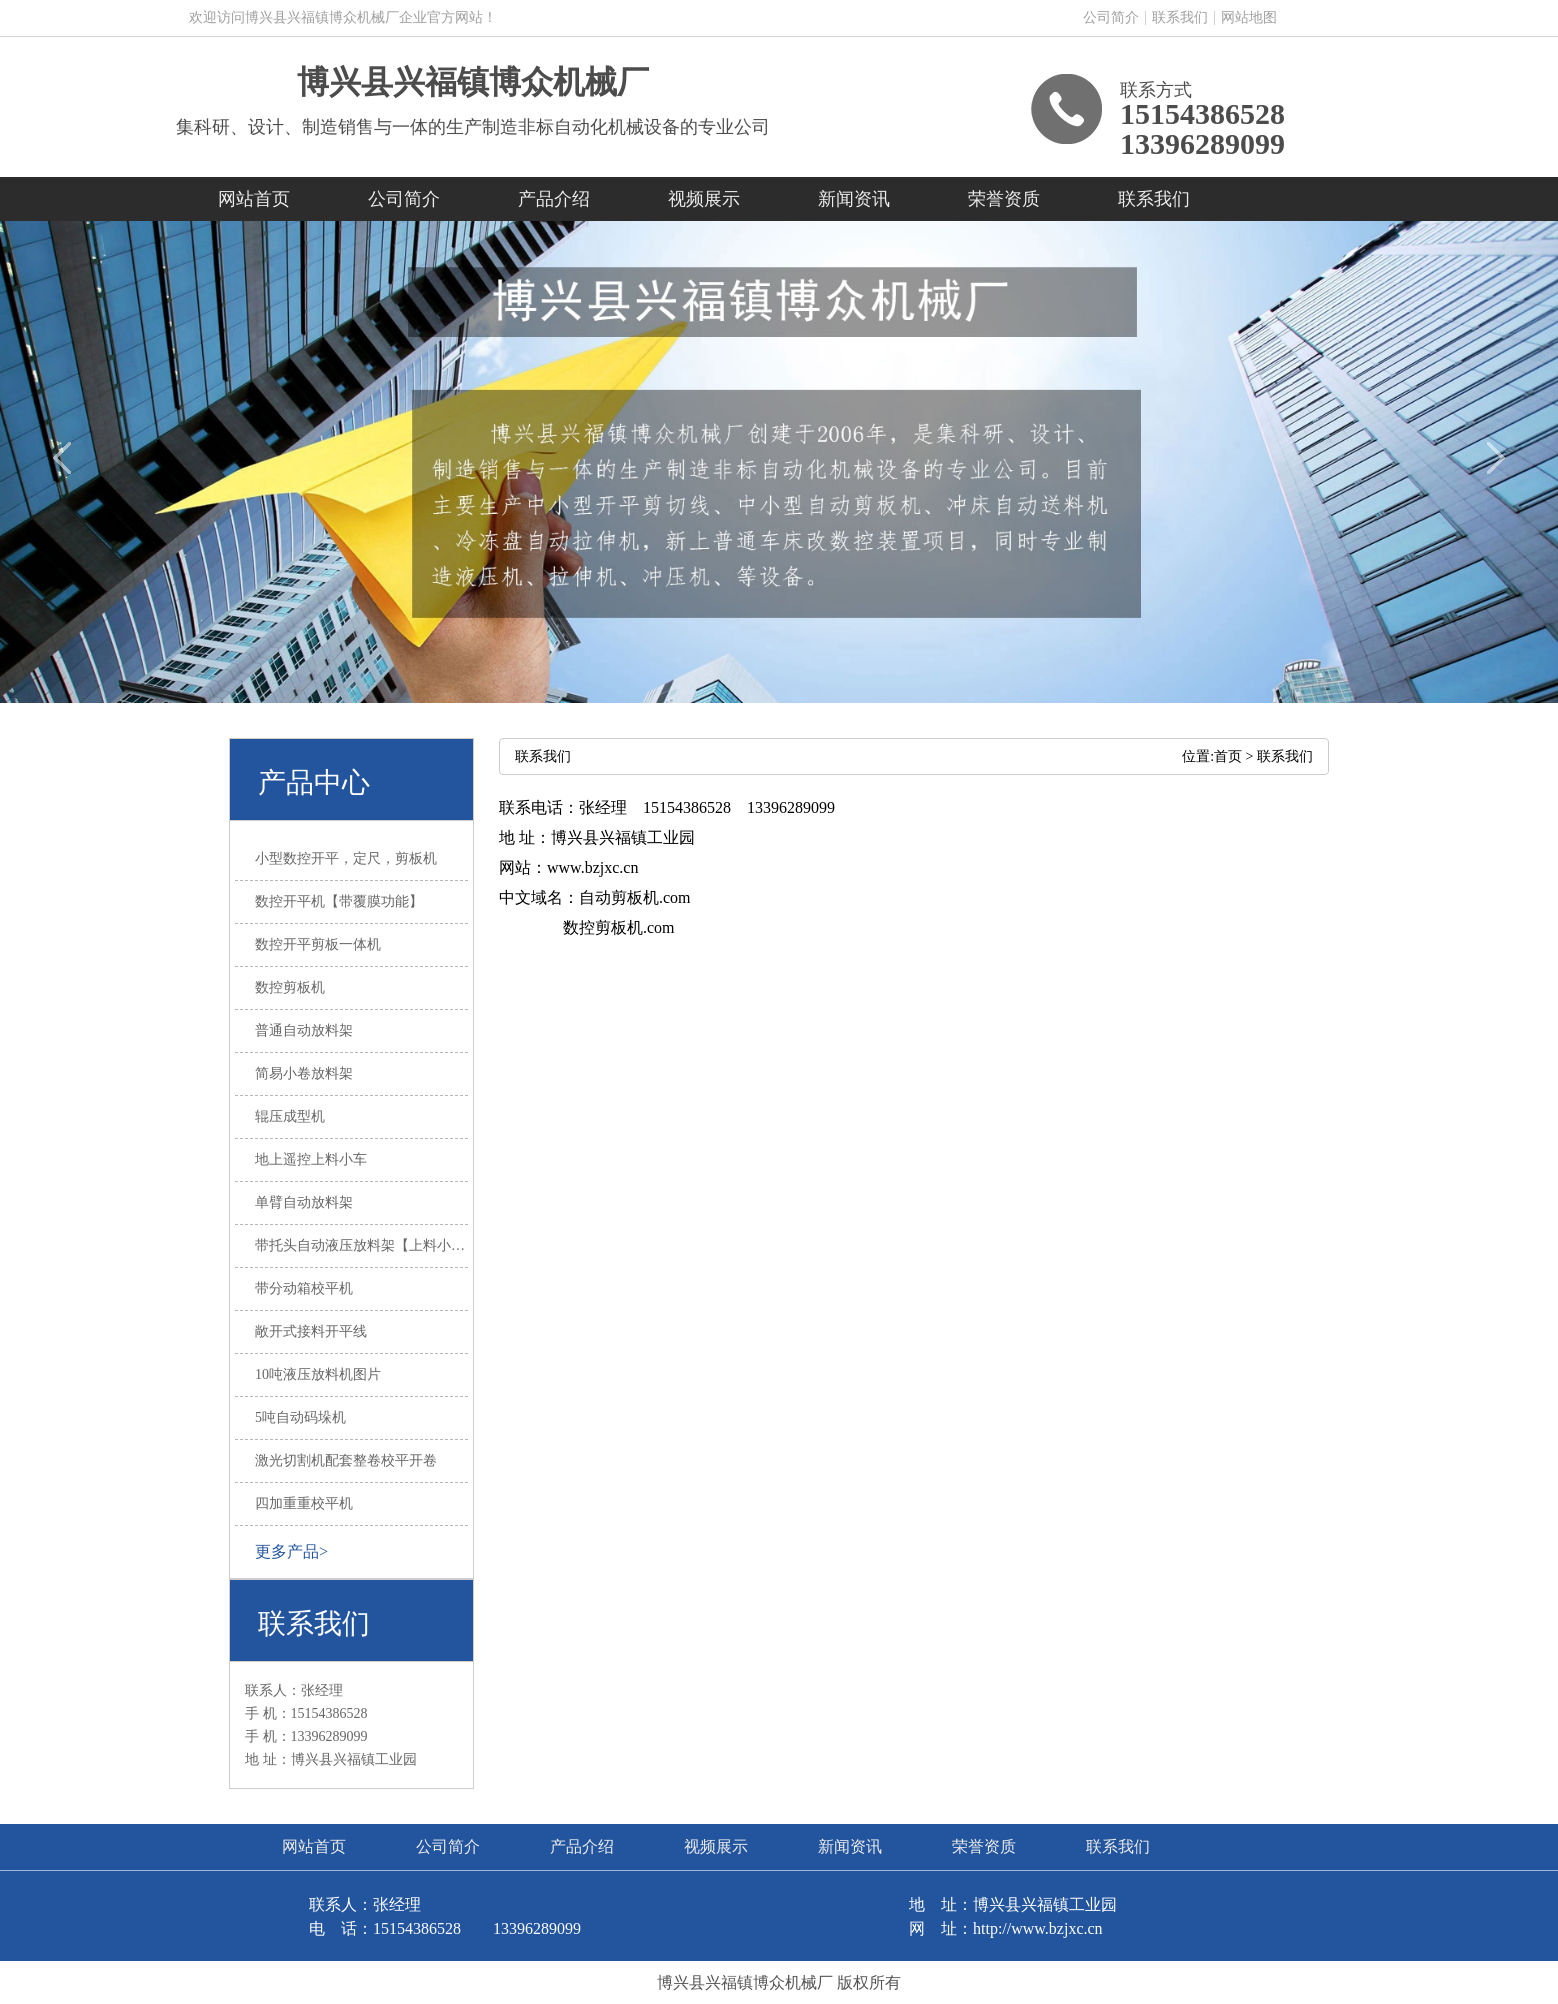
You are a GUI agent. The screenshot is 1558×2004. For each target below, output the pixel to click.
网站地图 (1249, 17)
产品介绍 (554, 199)
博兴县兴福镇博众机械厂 (473, 82)
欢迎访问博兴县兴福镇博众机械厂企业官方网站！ (343, 17)
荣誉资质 (1004, 199)
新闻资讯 (854, 199)
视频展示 (704, 199)
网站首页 (254, 199)
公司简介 (1111, 17)
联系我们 (1180, 17)
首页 (1228, 756)
